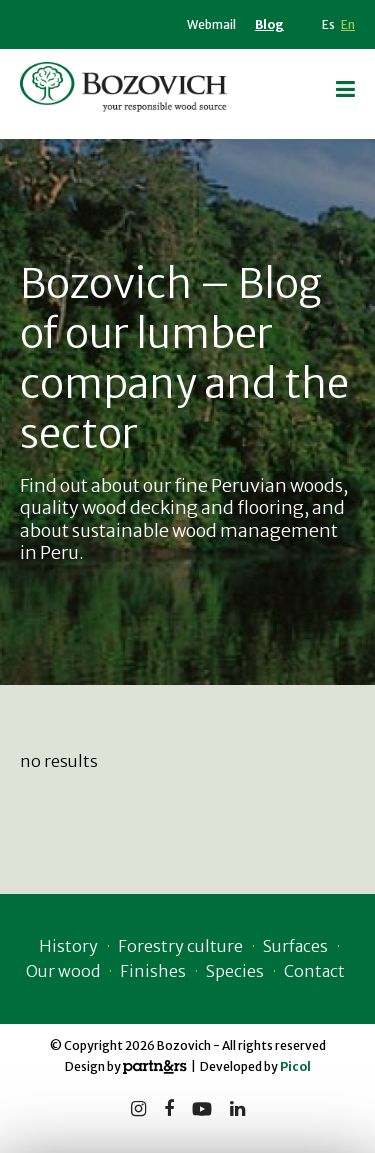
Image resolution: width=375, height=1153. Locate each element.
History (68, 946)
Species (235, 971)
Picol (295, 1066)
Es (328, 24)
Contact (314, 971)
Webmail (211, 24)
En (348, 24)
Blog (269, 24)
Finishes (153, 971)
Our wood (63, 971)
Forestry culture (180, 946)
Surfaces (295, 946)
